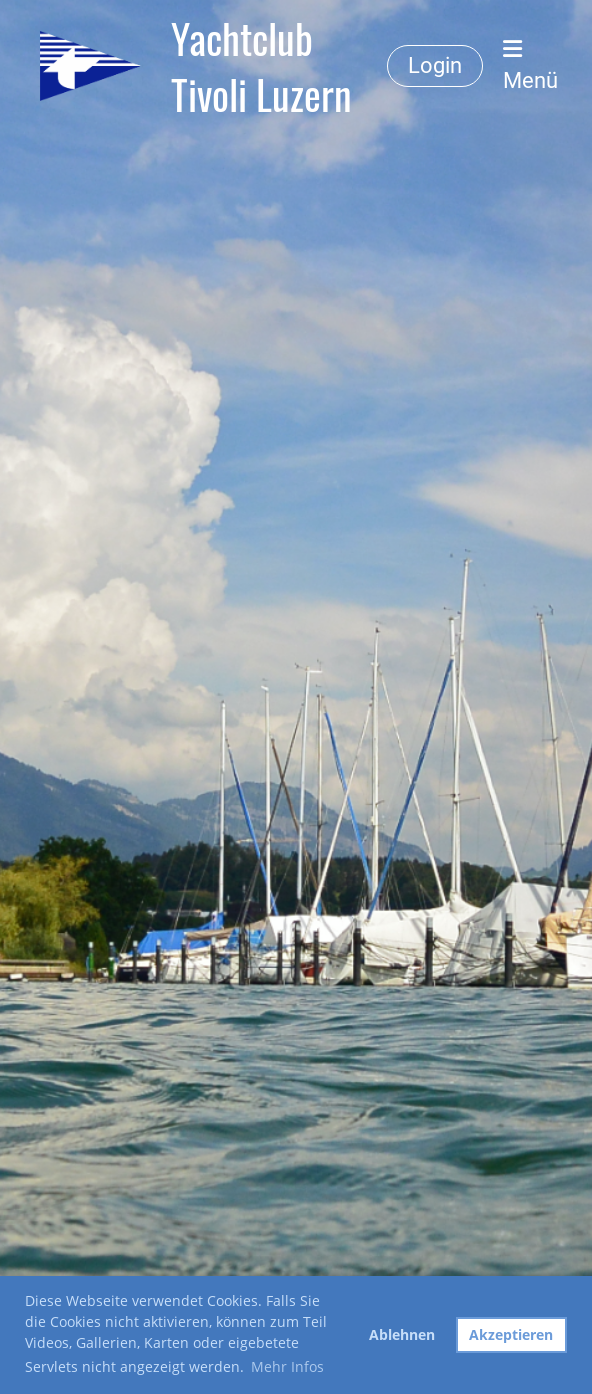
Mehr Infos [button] (287, 1366)
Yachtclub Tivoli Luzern (261, 66)
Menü (530, 65)
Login (435, 65)
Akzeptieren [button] (511, 1334)
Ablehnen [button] (402, 1334)
